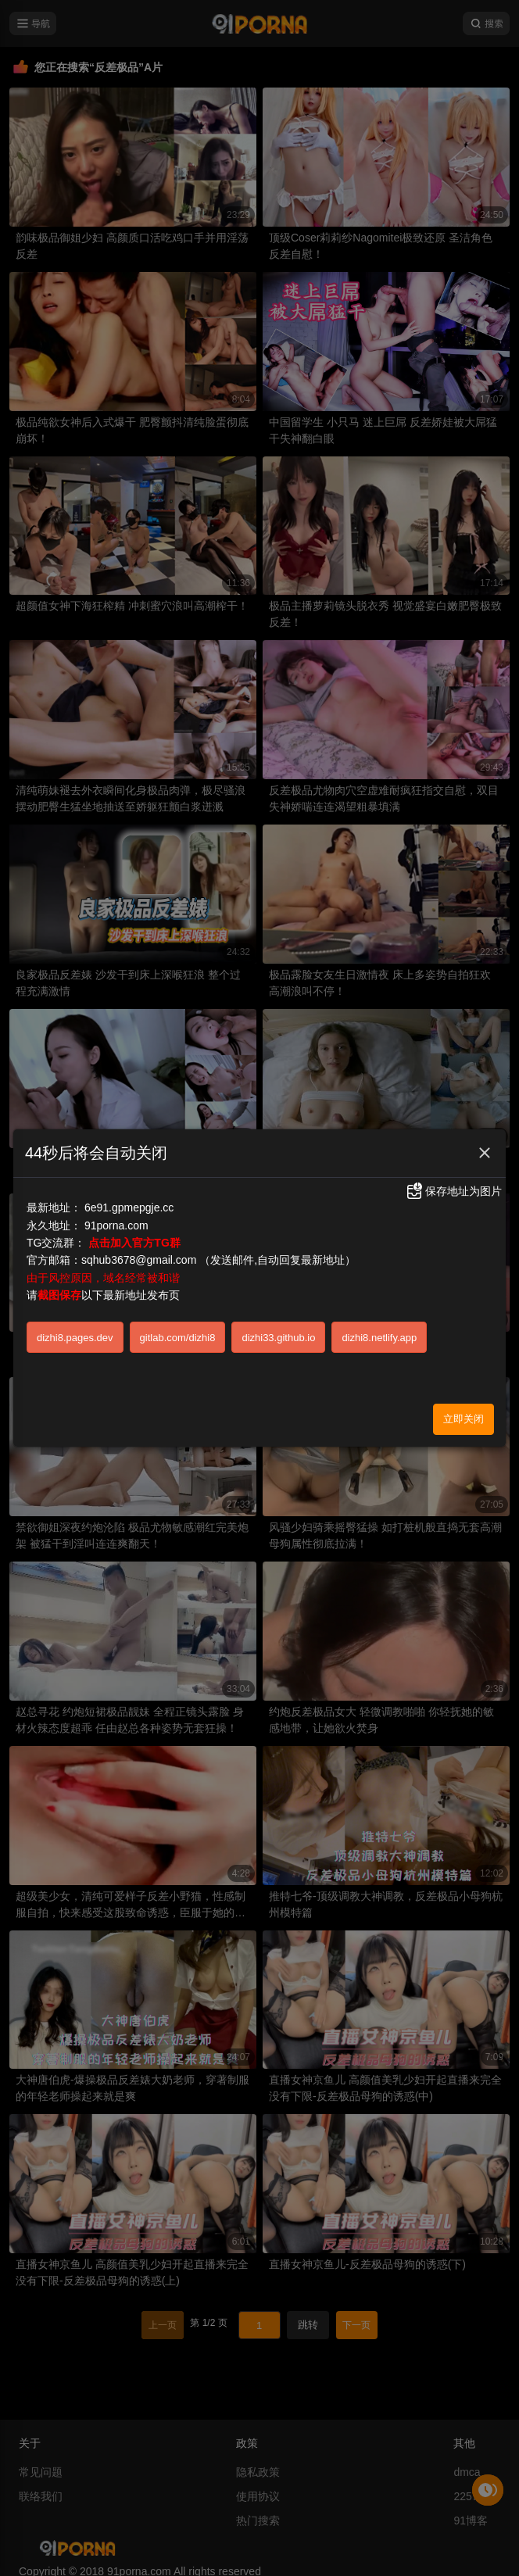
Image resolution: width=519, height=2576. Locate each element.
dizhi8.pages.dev (75, 1337)
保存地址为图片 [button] (453, 1191)
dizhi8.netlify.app (379, 1337)
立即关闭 (463, 1419)
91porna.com (116, 1225)
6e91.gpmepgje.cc (129, 1207)
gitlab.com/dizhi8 (178, 1337)
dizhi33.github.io (278, 1337)
